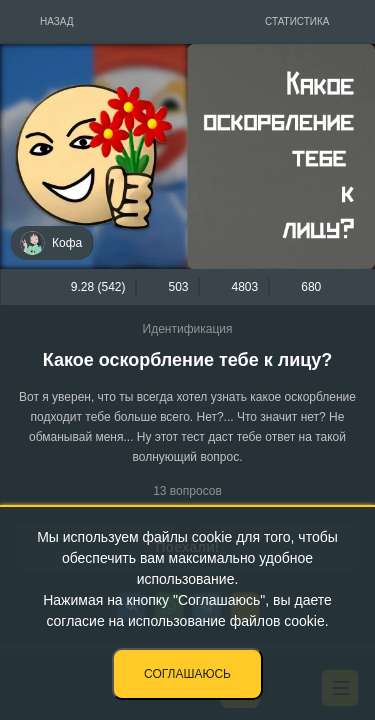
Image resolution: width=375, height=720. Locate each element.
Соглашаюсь (187, 674)
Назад (57, 21)
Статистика (297, 21)
